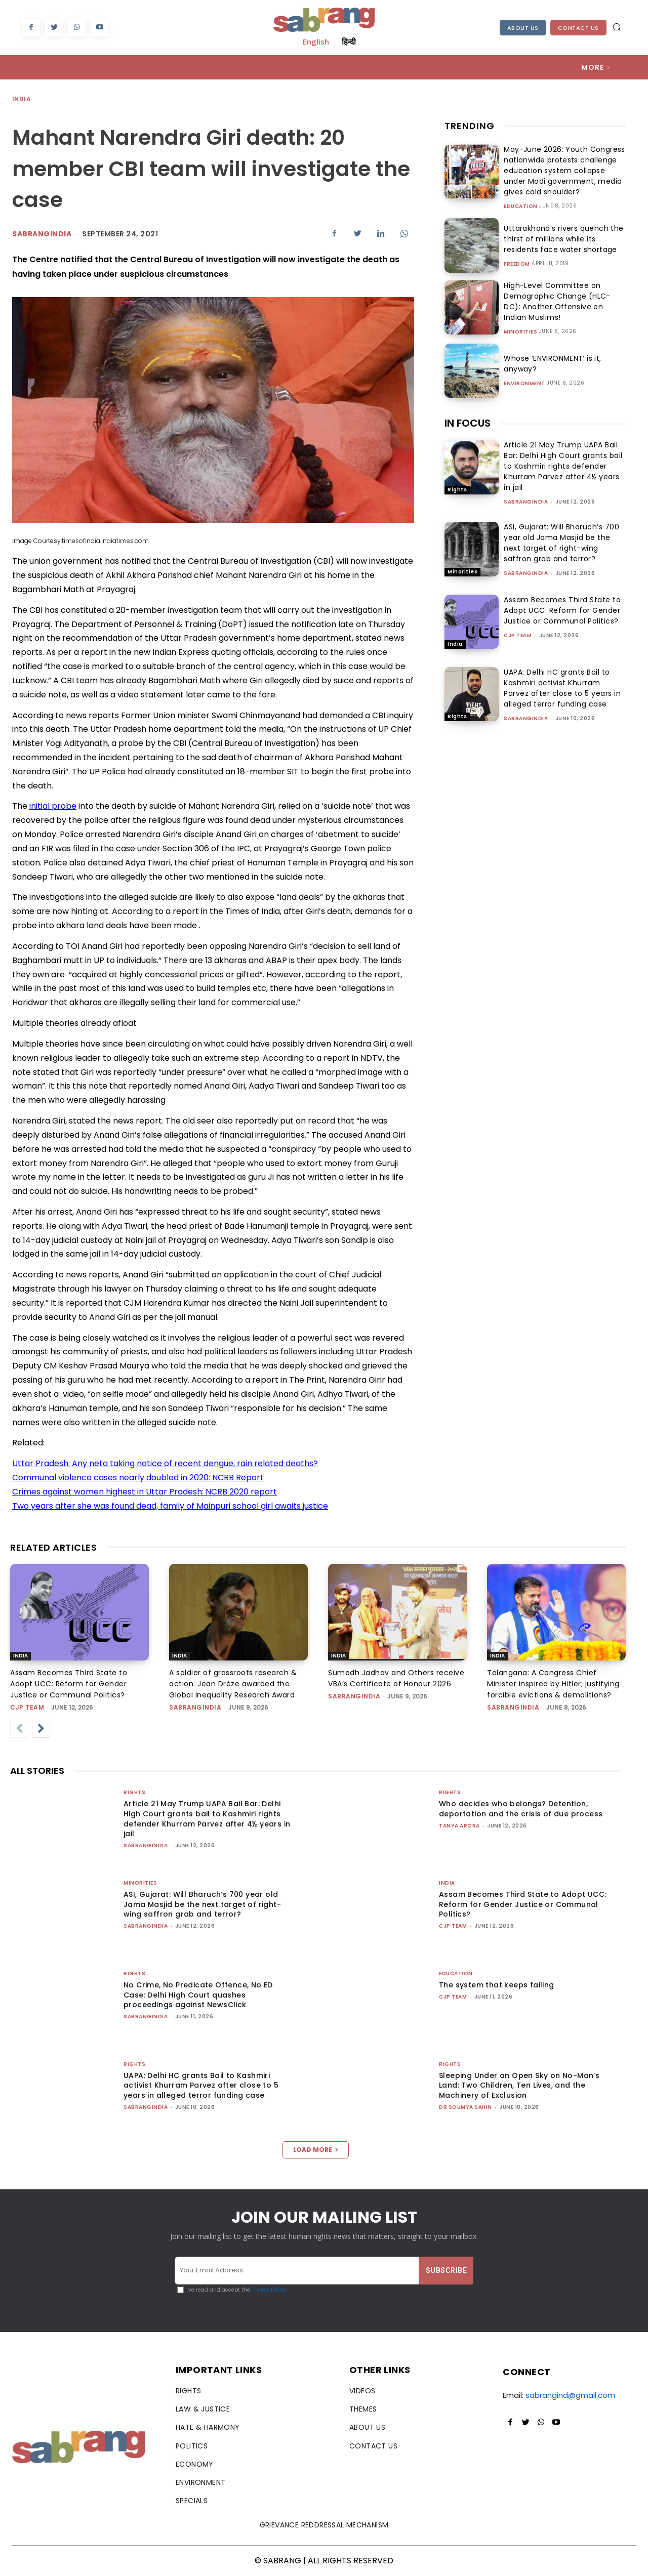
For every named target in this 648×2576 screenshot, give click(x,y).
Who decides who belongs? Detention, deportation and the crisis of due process (520, 1809)
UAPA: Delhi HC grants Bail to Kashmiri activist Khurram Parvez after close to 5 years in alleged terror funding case (562, 688)
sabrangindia (526, 502)
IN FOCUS (467, 423)
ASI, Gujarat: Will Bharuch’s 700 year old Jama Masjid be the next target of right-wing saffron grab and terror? (561, 543)
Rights (457, 489)
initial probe (52, 806)
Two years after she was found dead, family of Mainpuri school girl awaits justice (170, 1506)
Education (521, 206)
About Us (523, 28)
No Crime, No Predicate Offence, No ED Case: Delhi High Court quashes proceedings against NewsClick (198, 1995)
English (316, 41)
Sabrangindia (41, 234)
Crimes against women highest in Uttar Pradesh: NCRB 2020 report (144, 1492)
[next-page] (41, 1729)
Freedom (517, 264)
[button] (617, 27)
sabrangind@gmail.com (570, 2395)
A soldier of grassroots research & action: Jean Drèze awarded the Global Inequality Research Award (233, 1684)
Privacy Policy (268, 2290)
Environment (524, 383)
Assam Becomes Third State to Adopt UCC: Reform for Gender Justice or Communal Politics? (562, 610)
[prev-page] (19, 1729)
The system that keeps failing (496, 1985)
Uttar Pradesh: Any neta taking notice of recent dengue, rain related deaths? (165, 1463)
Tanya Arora (459, 1826)
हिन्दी (349, 41)
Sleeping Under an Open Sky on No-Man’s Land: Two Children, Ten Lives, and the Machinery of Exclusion (519, 2085)
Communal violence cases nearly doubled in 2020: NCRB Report (138, 1477)
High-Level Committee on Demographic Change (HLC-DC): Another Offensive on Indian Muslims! (562, 301)
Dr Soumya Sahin (465, 2107)
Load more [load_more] (315, 2149)
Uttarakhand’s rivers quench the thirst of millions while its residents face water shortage (564, 239)
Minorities (520, 332)
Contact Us (578, 28)
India (22, 99)
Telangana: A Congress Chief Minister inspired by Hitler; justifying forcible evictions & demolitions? (553, 1684)
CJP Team (518, 635)
